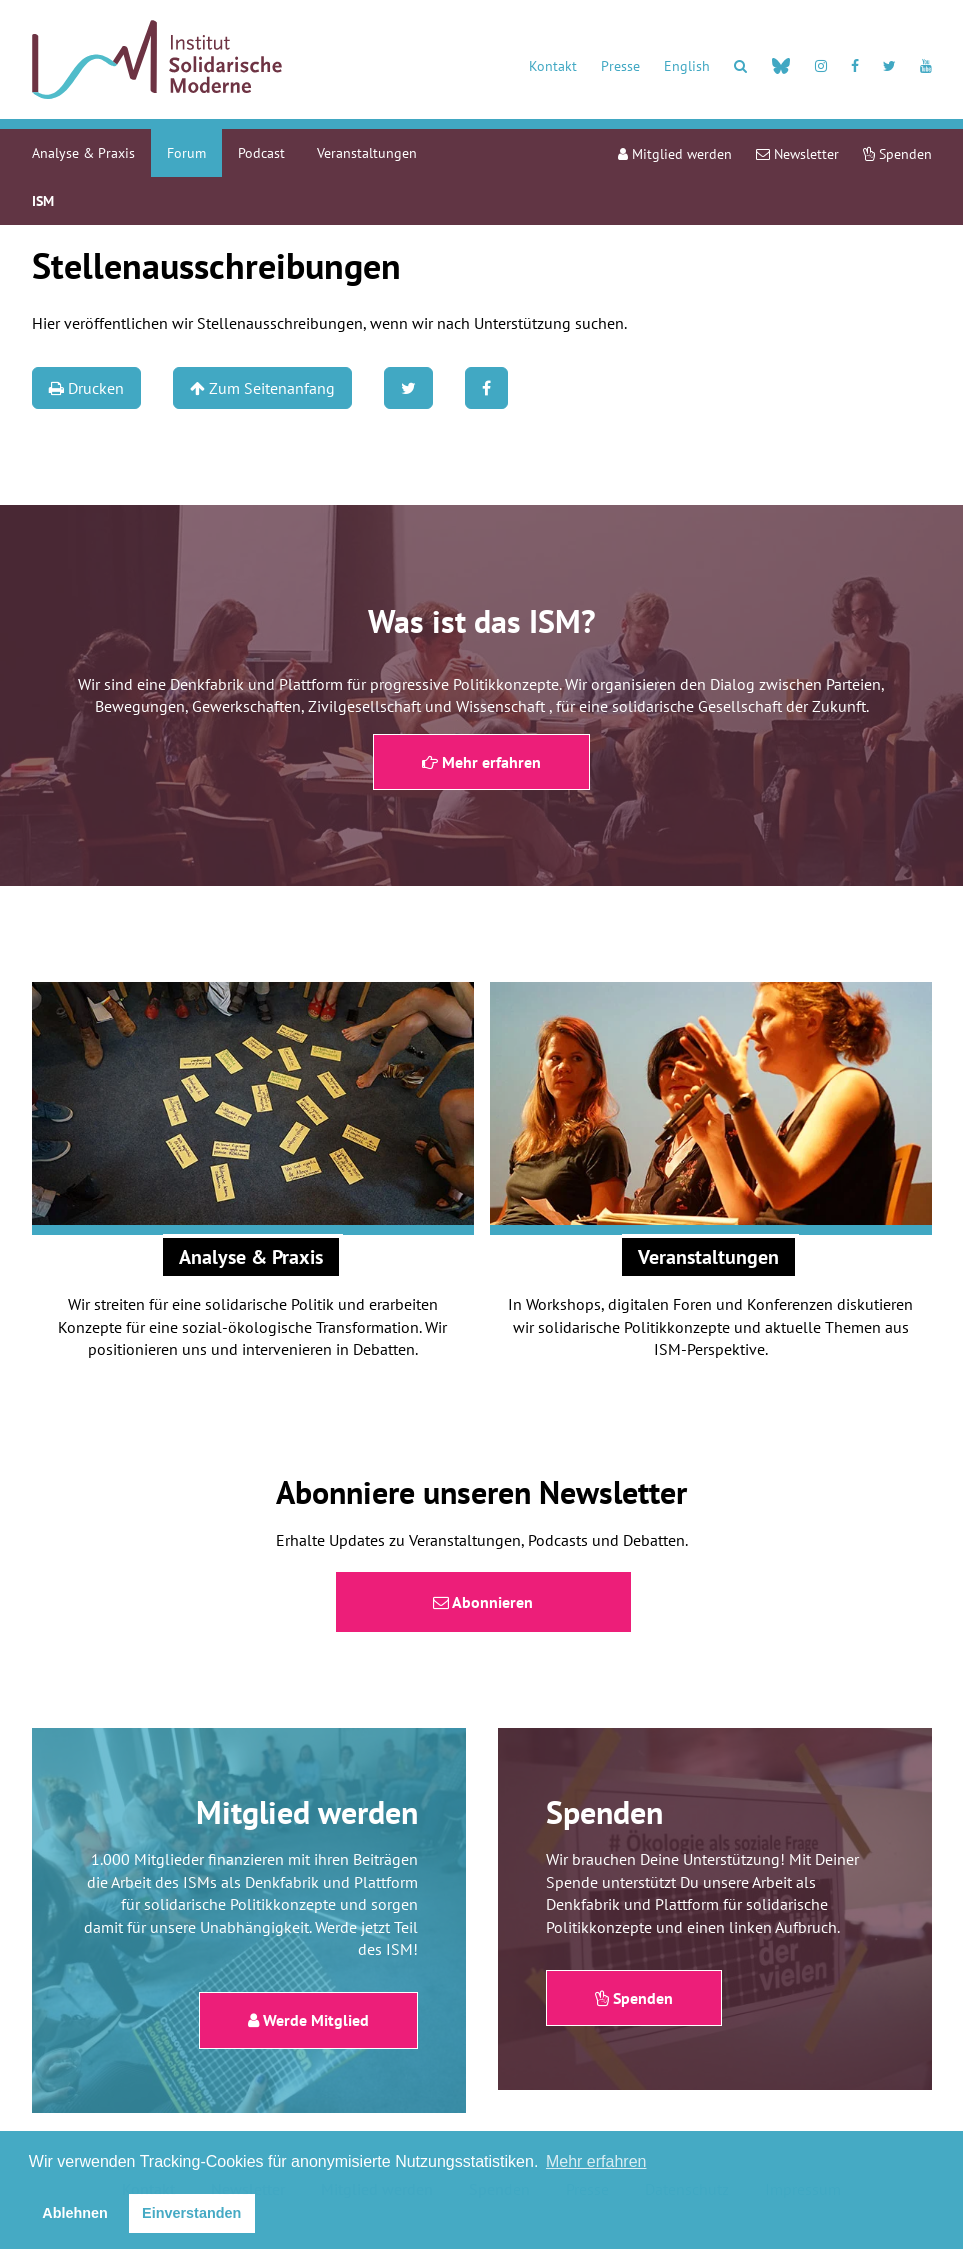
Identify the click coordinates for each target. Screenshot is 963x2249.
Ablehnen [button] (75, 2213)
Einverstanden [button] (191, 2213)
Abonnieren (483, 1602)
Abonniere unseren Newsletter (481, 1492)
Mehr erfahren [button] (596, 2161)
